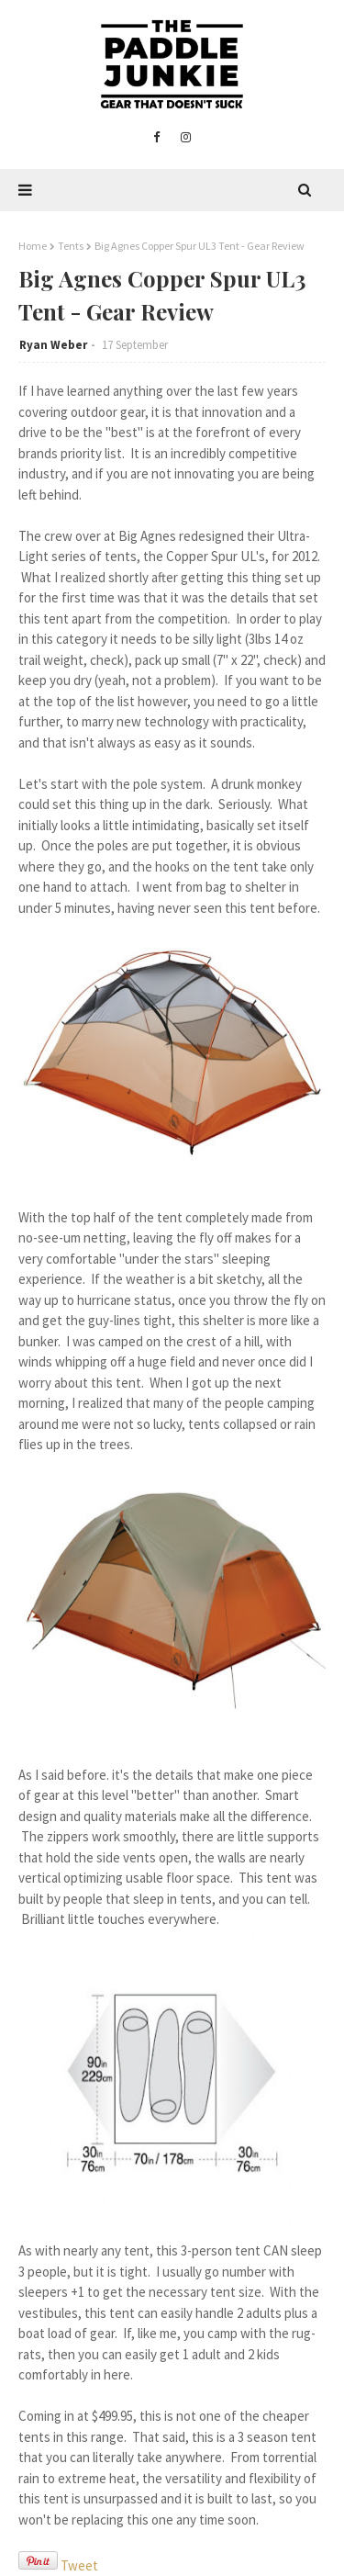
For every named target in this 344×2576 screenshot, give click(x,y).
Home (32, 246)
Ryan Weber (53, 345)
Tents (70, 246)
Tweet (79, 2565)
